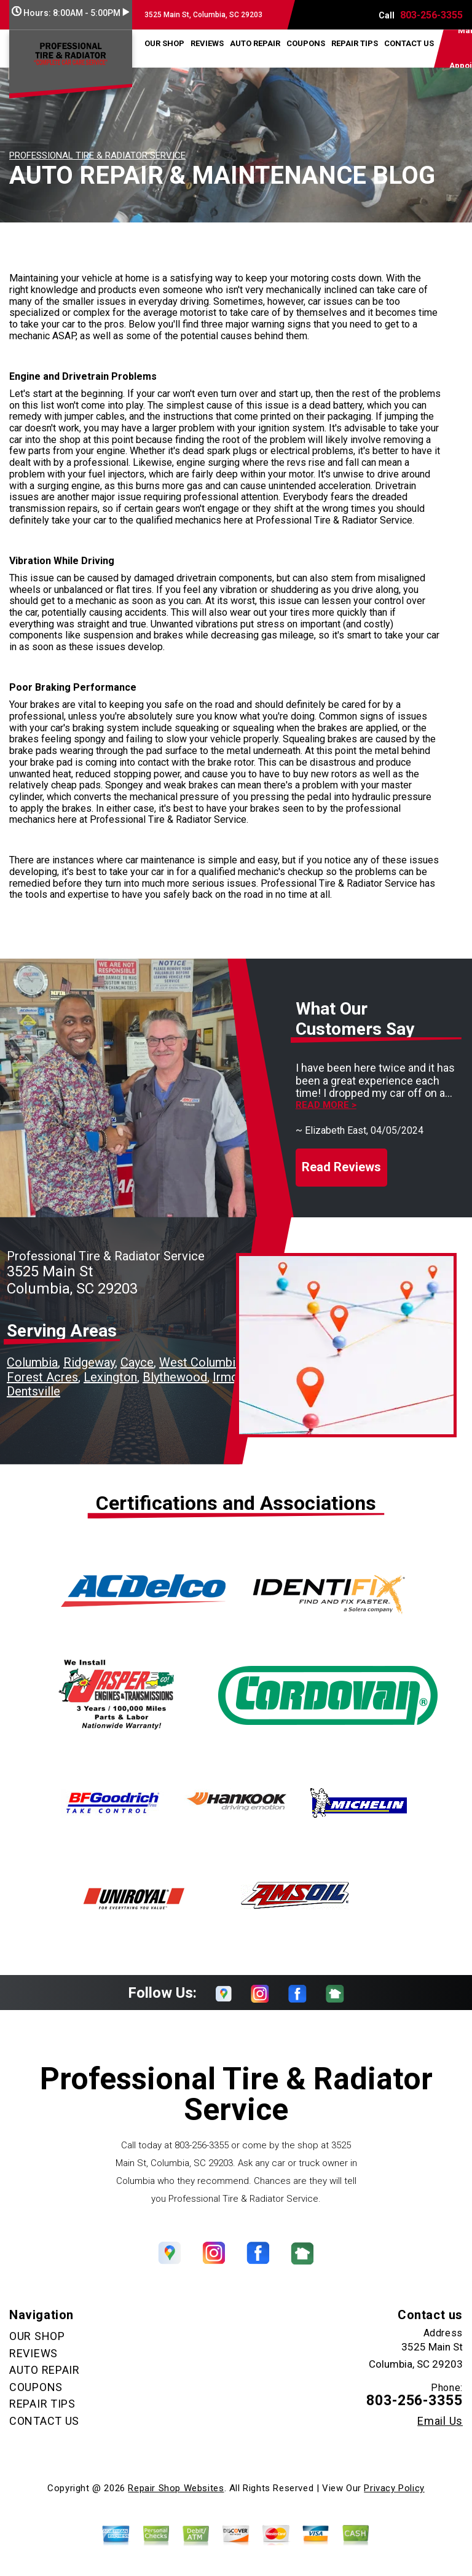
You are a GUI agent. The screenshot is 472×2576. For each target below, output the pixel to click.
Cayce (137, 1362)
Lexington (110, 1377)
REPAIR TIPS (354, 43)
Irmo (225, 1377)
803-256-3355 (431, 15)
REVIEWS (207, 43)
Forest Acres (42, 1377)
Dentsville (33, 1391)
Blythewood (175, 1377)
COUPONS (305, 43)
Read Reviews (341, 1167)
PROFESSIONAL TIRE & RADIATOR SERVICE (97, 155)
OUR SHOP (164, 43)
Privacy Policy (394, 2488)
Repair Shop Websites (176, 2488)
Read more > (326, 1105)
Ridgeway (89, 1362)
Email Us (440, 2421)
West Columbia (200, 1362)
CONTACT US (409, 43)
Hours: (70, 13)
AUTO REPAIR (255, 43)
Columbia (32, 1362)
